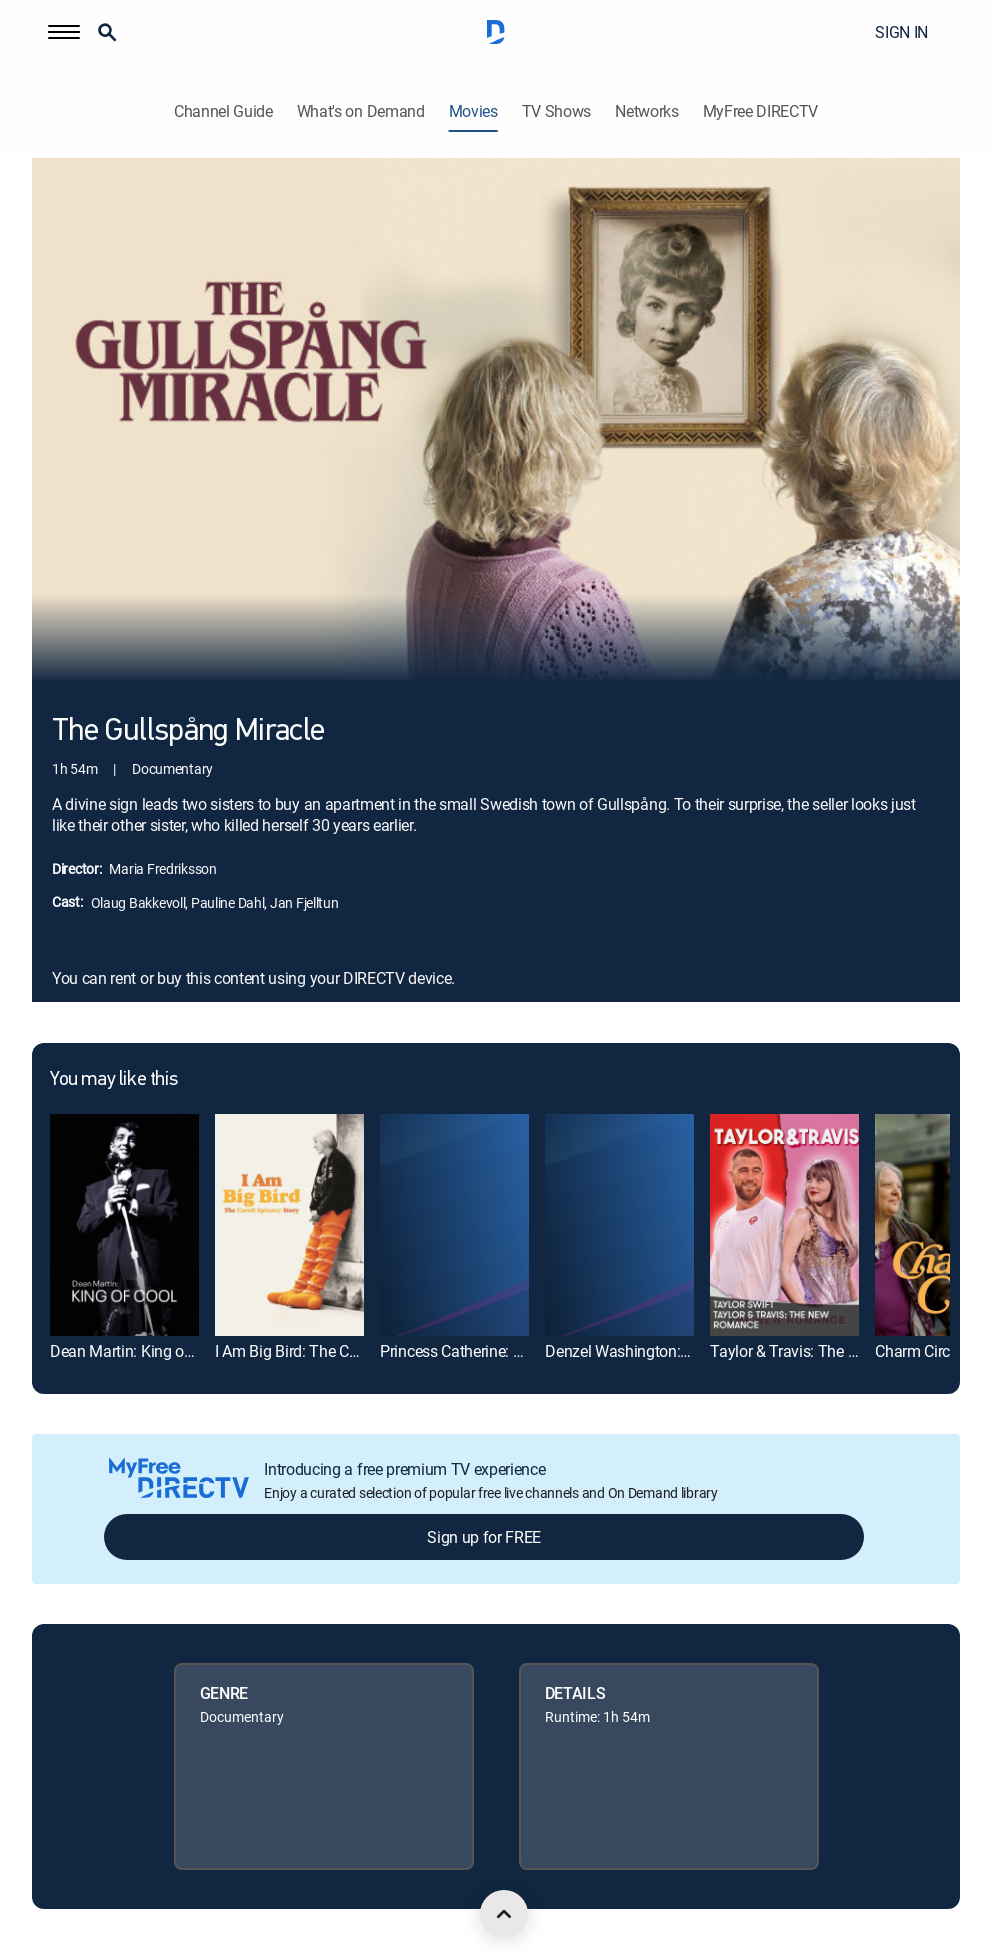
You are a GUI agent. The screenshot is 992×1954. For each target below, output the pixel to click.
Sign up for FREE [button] (484, 1537)
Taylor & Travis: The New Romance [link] (828, 1351)
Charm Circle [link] (918, 1351)
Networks (646, 111)
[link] (124, 1225)
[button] (64, 32)
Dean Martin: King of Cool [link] (137, 1351)
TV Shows (556, 111)
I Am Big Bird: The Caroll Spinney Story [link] (345, 1351)
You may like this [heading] (113, 1080)
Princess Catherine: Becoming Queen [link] (504, 1351)
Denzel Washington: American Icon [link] (663, 1351)
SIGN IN (901, 32)
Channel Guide (223, 111)
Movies (473, 111)
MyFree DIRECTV (761, 111)
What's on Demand (361, 111)
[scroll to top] (504, 1914)
